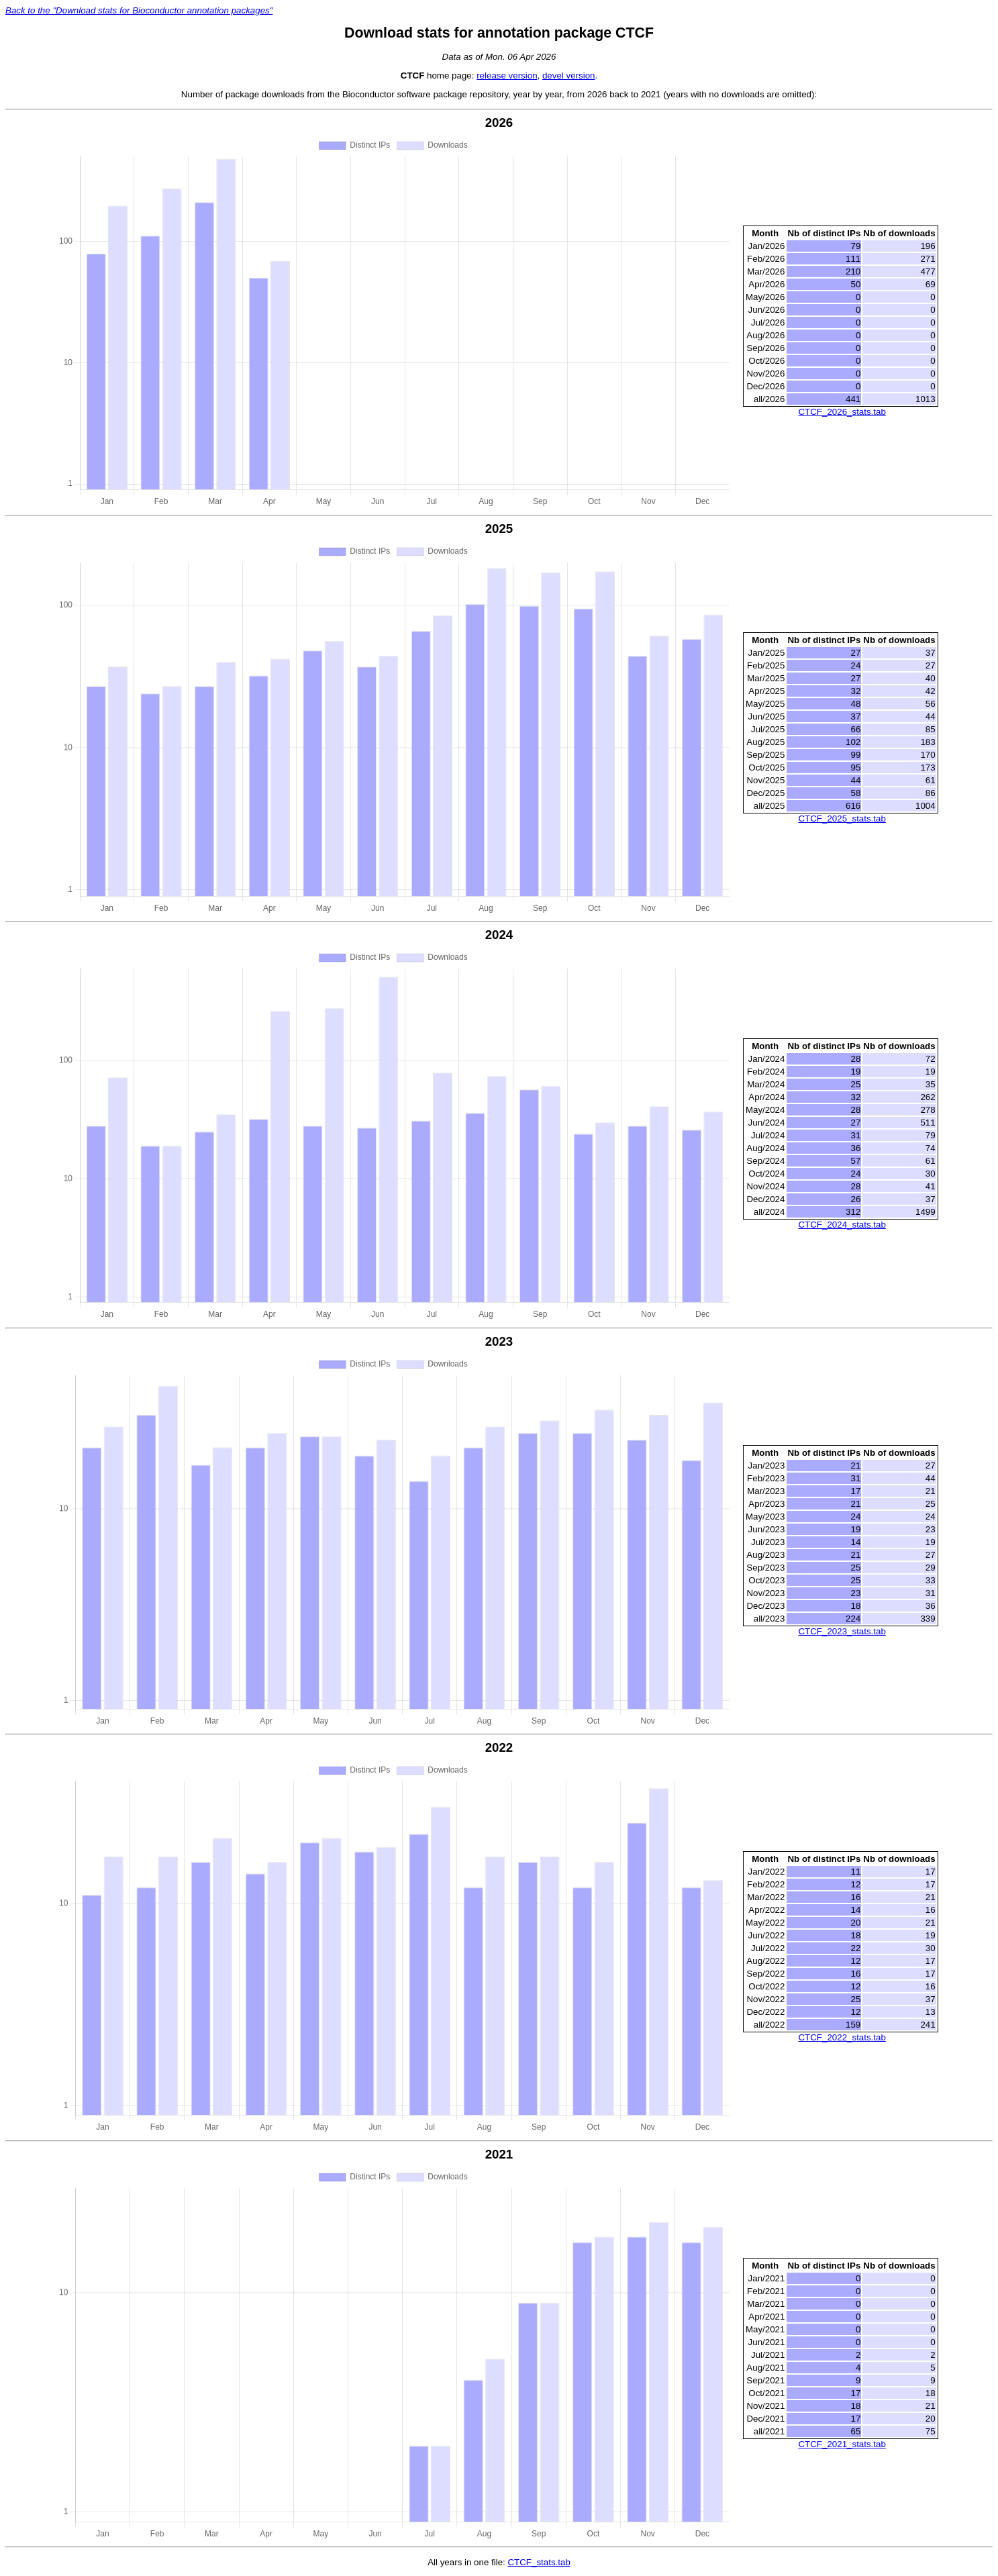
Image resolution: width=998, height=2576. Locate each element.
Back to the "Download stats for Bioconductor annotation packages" (138, 10)
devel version (568, 75)
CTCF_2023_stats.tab (841, 1631)
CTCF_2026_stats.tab (841, 412)
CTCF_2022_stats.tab (841, 2037)
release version (507, 75)
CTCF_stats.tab (538, 2562)
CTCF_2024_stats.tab (841, 1225)
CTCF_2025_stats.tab (841, 818)
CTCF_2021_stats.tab (841, 2444)
